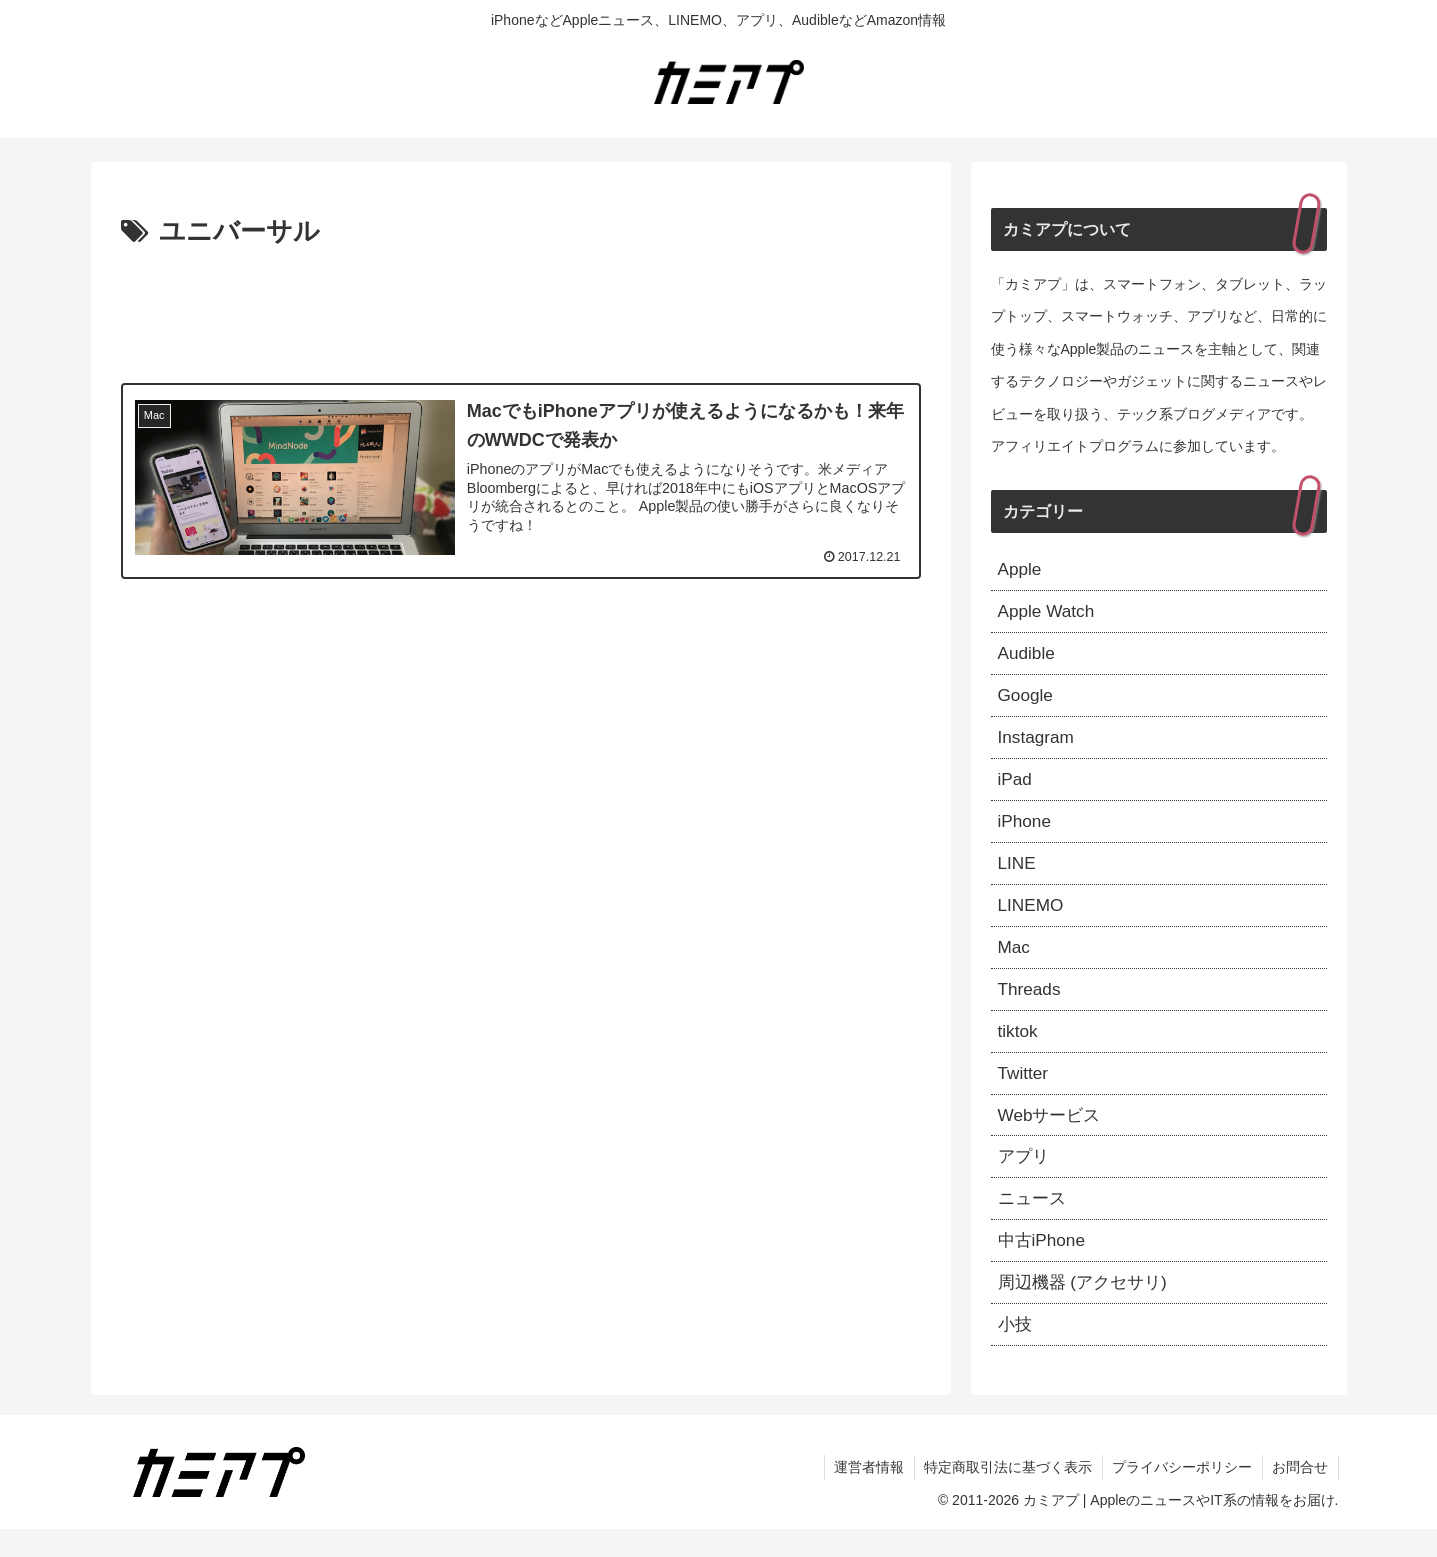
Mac (1015, 961)
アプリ (1025, 1178)
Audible (1028, 657)
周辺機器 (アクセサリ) (1087, 1308)
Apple (1021, 570)
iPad (1016, 787)
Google (1027, 701)
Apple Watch (1048, 614)
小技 (1016, 1351)
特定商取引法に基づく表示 (1006, 1495)
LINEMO (1032, 917)
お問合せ (1300, 1495)
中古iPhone (1044, 1265)
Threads (1031, 1004)
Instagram (1038, 744)
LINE (1018, 874)
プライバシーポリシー (1181, 1495)
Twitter (1024, 1091)
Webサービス (1052, 1134)
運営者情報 (866, 1495)
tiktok (1019, 1048)
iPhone (1026, 831)
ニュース (1034, 1221)
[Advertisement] (521, 310)
